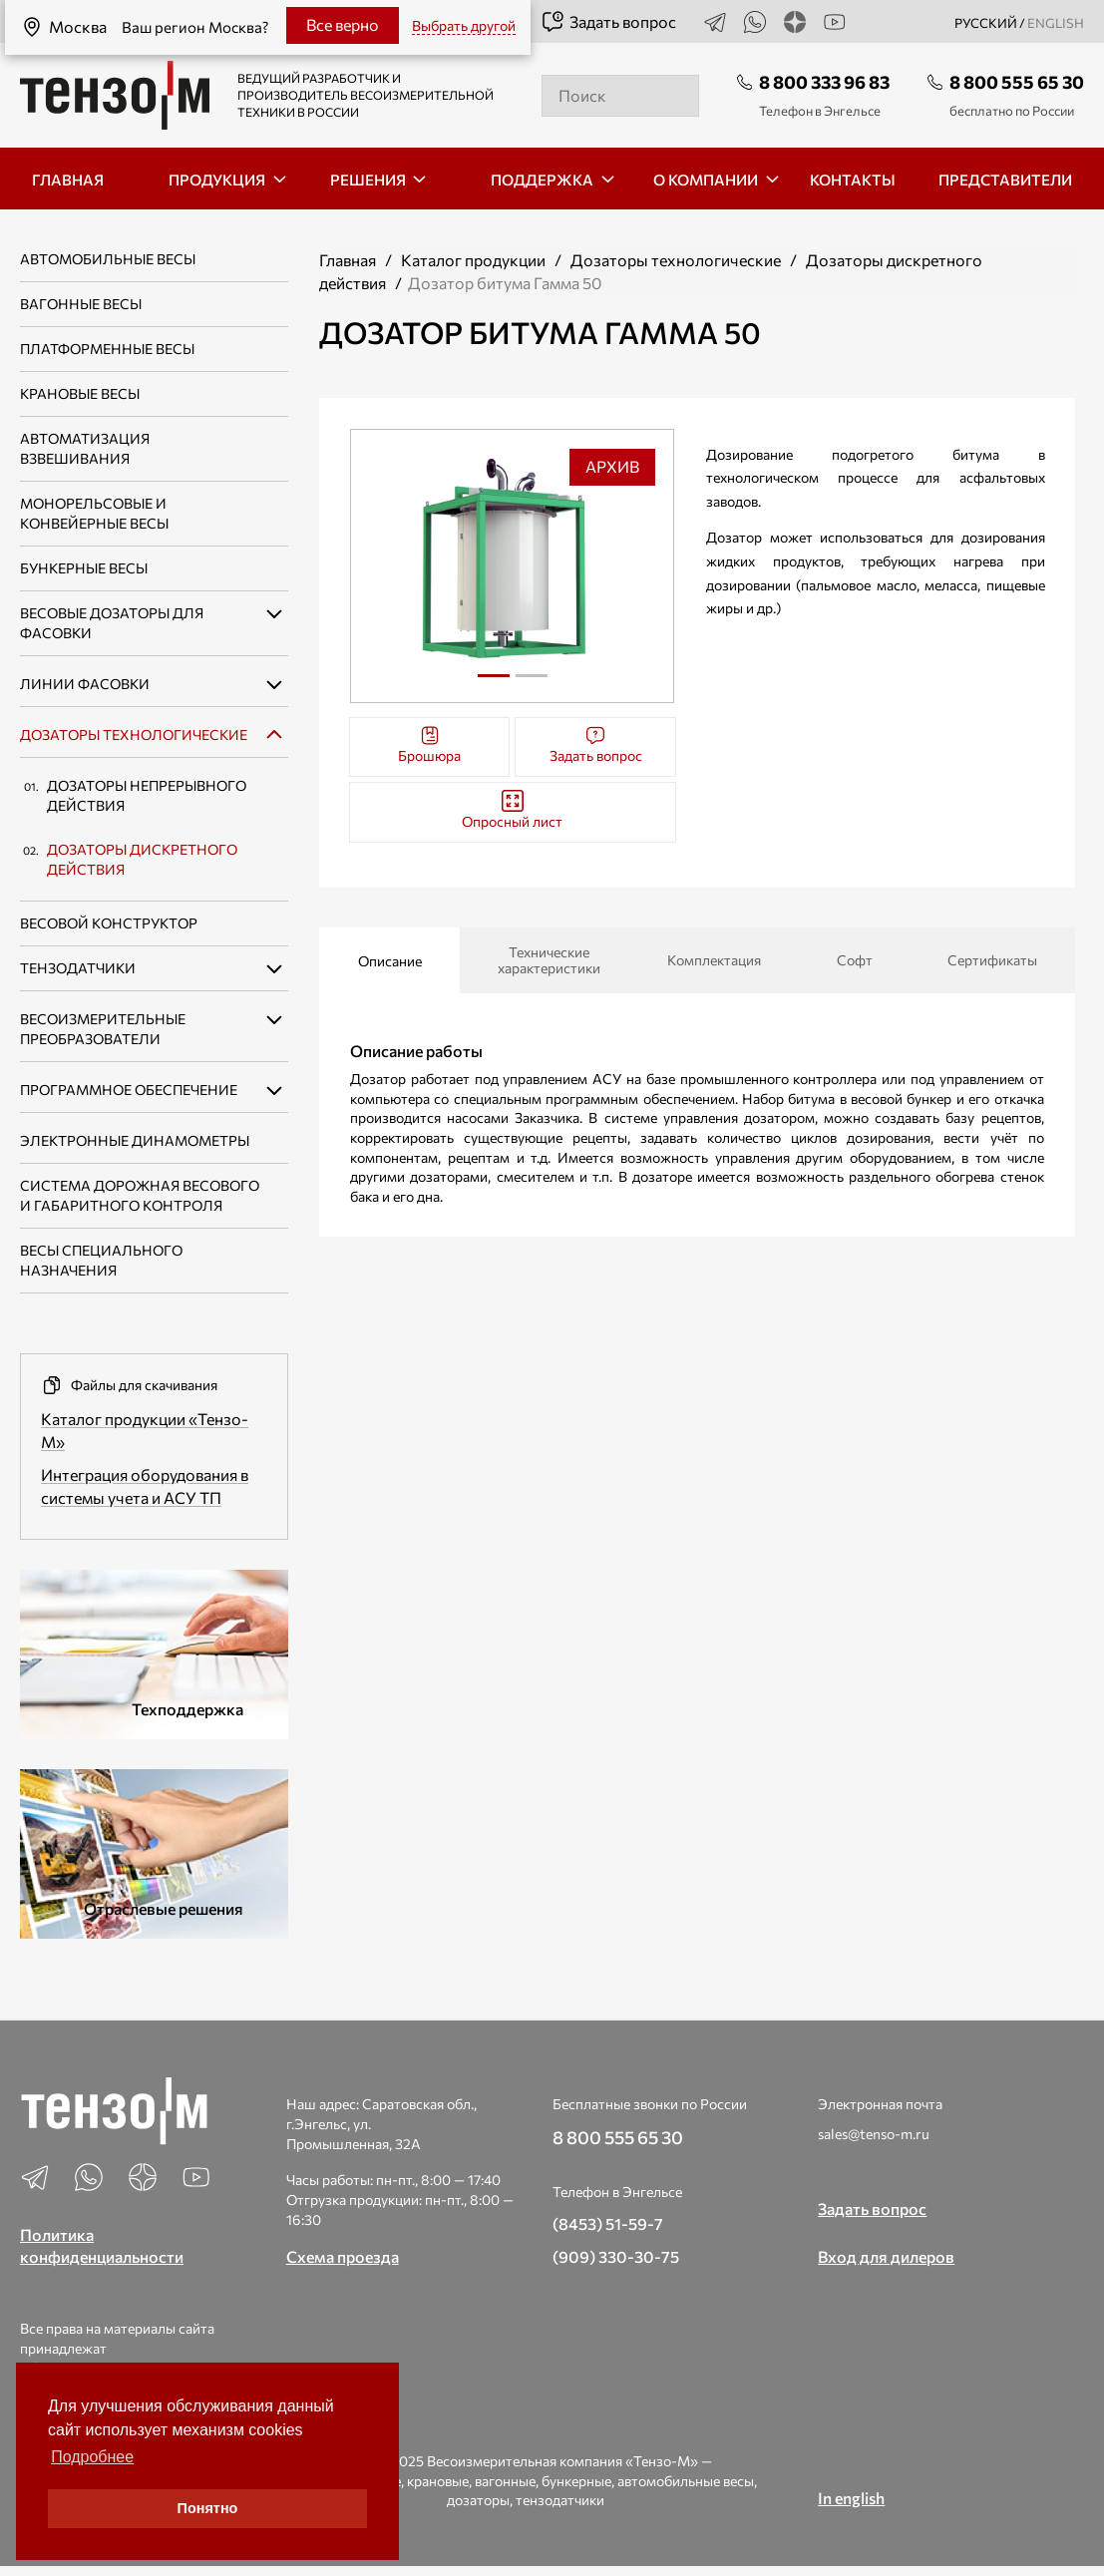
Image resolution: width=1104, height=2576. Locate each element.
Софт (855, 959)
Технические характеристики (549, 959)
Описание (390, 960)
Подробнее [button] (92, 2456)
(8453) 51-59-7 (607, 2223)
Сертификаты (992, 959)
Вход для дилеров (886, 2256)
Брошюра (429, 744)
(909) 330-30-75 (615, 2256)
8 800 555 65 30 (1016, 82)
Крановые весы (80, 393)
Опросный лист (512, 810)
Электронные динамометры (134, 1140)
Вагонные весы (81, 303)
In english (851, 2497)
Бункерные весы (84, 567)
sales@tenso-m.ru (873, 2133)
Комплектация (714, 959)
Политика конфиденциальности (102, 2246)
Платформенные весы (107, 348)
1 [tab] (494, 675)
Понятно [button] (208, 2508)
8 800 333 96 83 (824, 82)
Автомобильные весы (107, 258)
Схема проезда (342, 2256)
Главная (347, 259)
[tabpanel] (512, 566)
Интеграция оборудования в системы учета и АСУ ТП (144, 1486)
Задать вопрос (608, 22)
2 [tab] (532, 683)
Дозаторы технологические (133, 734)
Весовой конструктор (108, 923)
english (1055, 23)
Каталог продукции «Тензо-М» (144, 1430)
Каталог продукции (473, 259)
